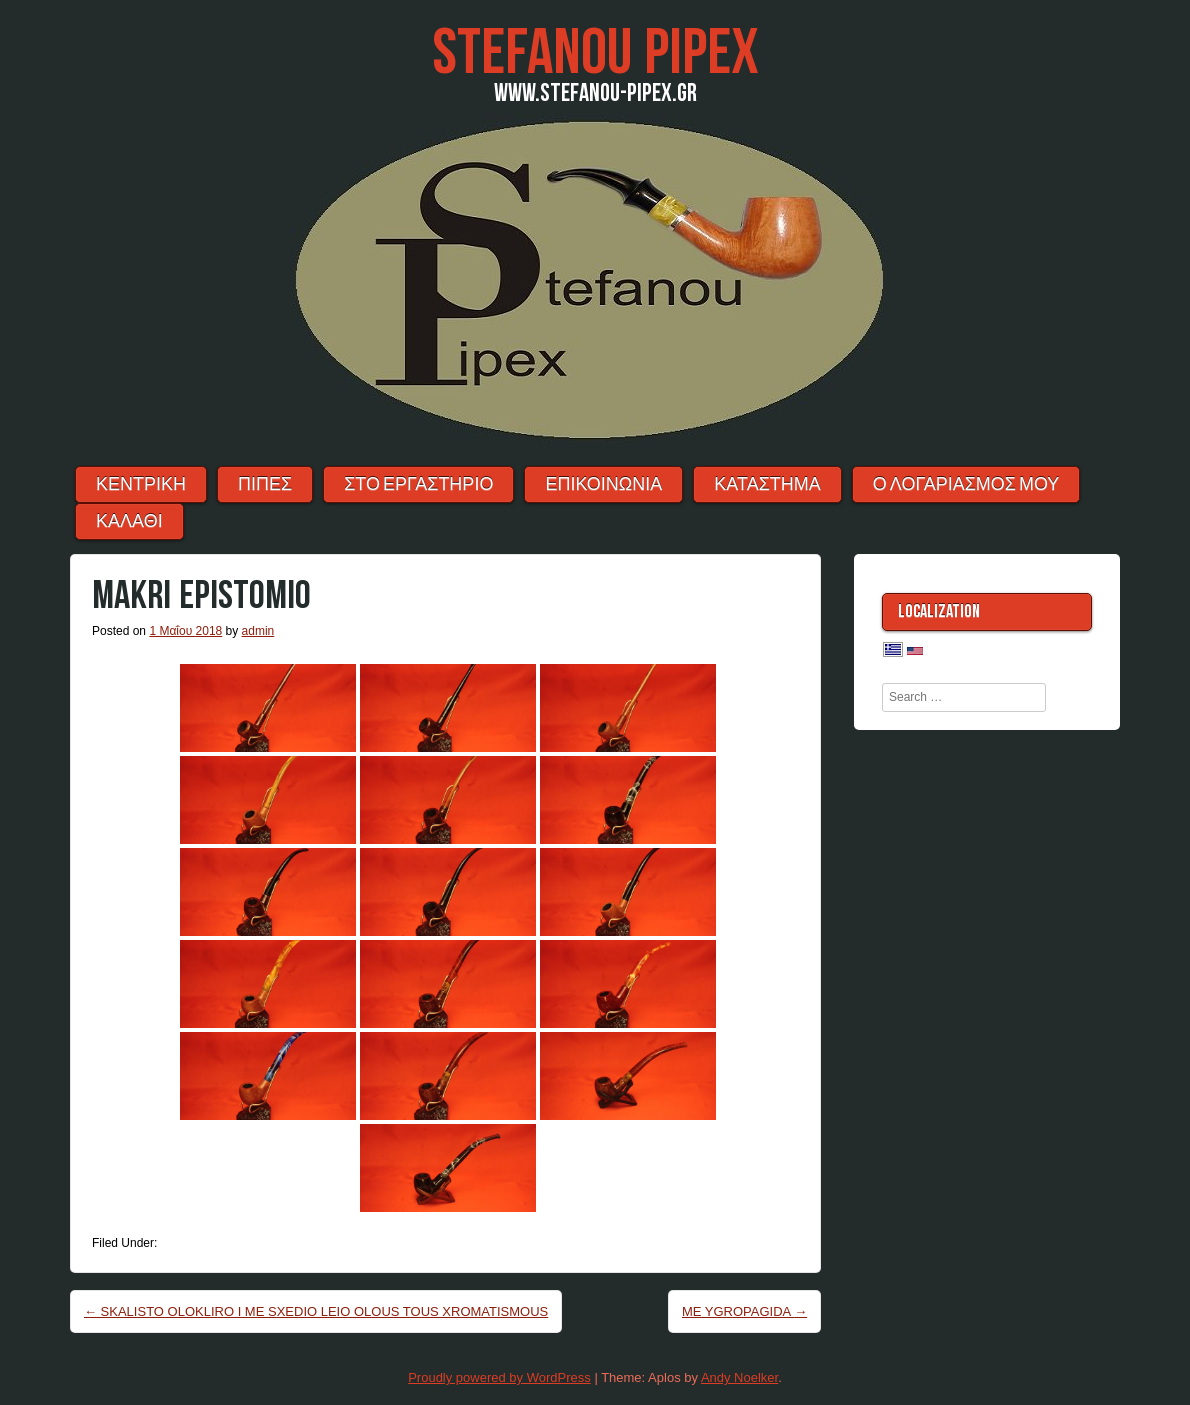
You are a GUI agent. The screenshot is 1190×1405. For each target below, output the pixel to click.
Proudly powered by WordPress (499, 1377)
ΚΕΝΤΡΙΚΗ (141, 484)
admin (258, 631)
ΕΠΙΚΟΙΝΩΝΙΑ (603, 484)
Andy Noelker (739, 1377)
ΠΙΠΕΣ (265, 484)
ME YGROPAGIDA (744, 1311)
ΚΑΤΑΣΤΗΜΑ (767, 484)
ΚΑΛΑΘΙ (129, 521)
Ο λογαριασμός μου (966, 484)
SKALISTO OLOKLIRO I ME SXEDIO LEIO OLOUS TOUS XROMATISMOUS (316, 1311)
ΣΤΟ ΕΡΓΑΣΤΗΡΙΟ (418, 484)
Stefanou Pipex (595, 53)
